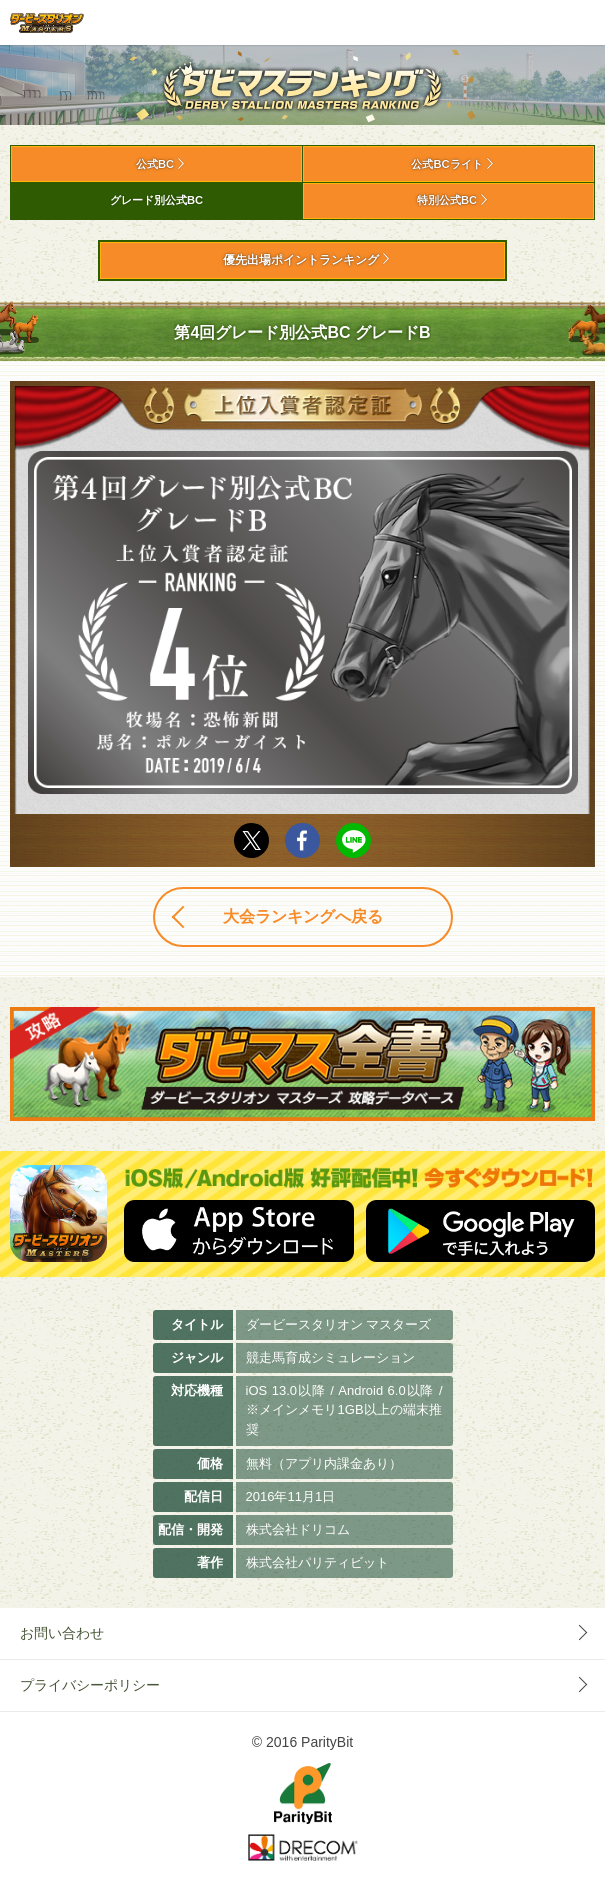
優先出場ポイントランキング (301, 260)
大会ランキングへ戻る (303, 916)
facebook (302, 840)
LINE (353, 840)
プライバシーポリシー (90, 1685)
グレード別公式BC (156, 200)
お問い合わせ (62, 1633)
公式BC (155, 164)
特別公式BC (447, 200)
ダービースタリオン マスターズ (47, 22)
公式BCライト (446, 164)
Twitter (251, 840)
